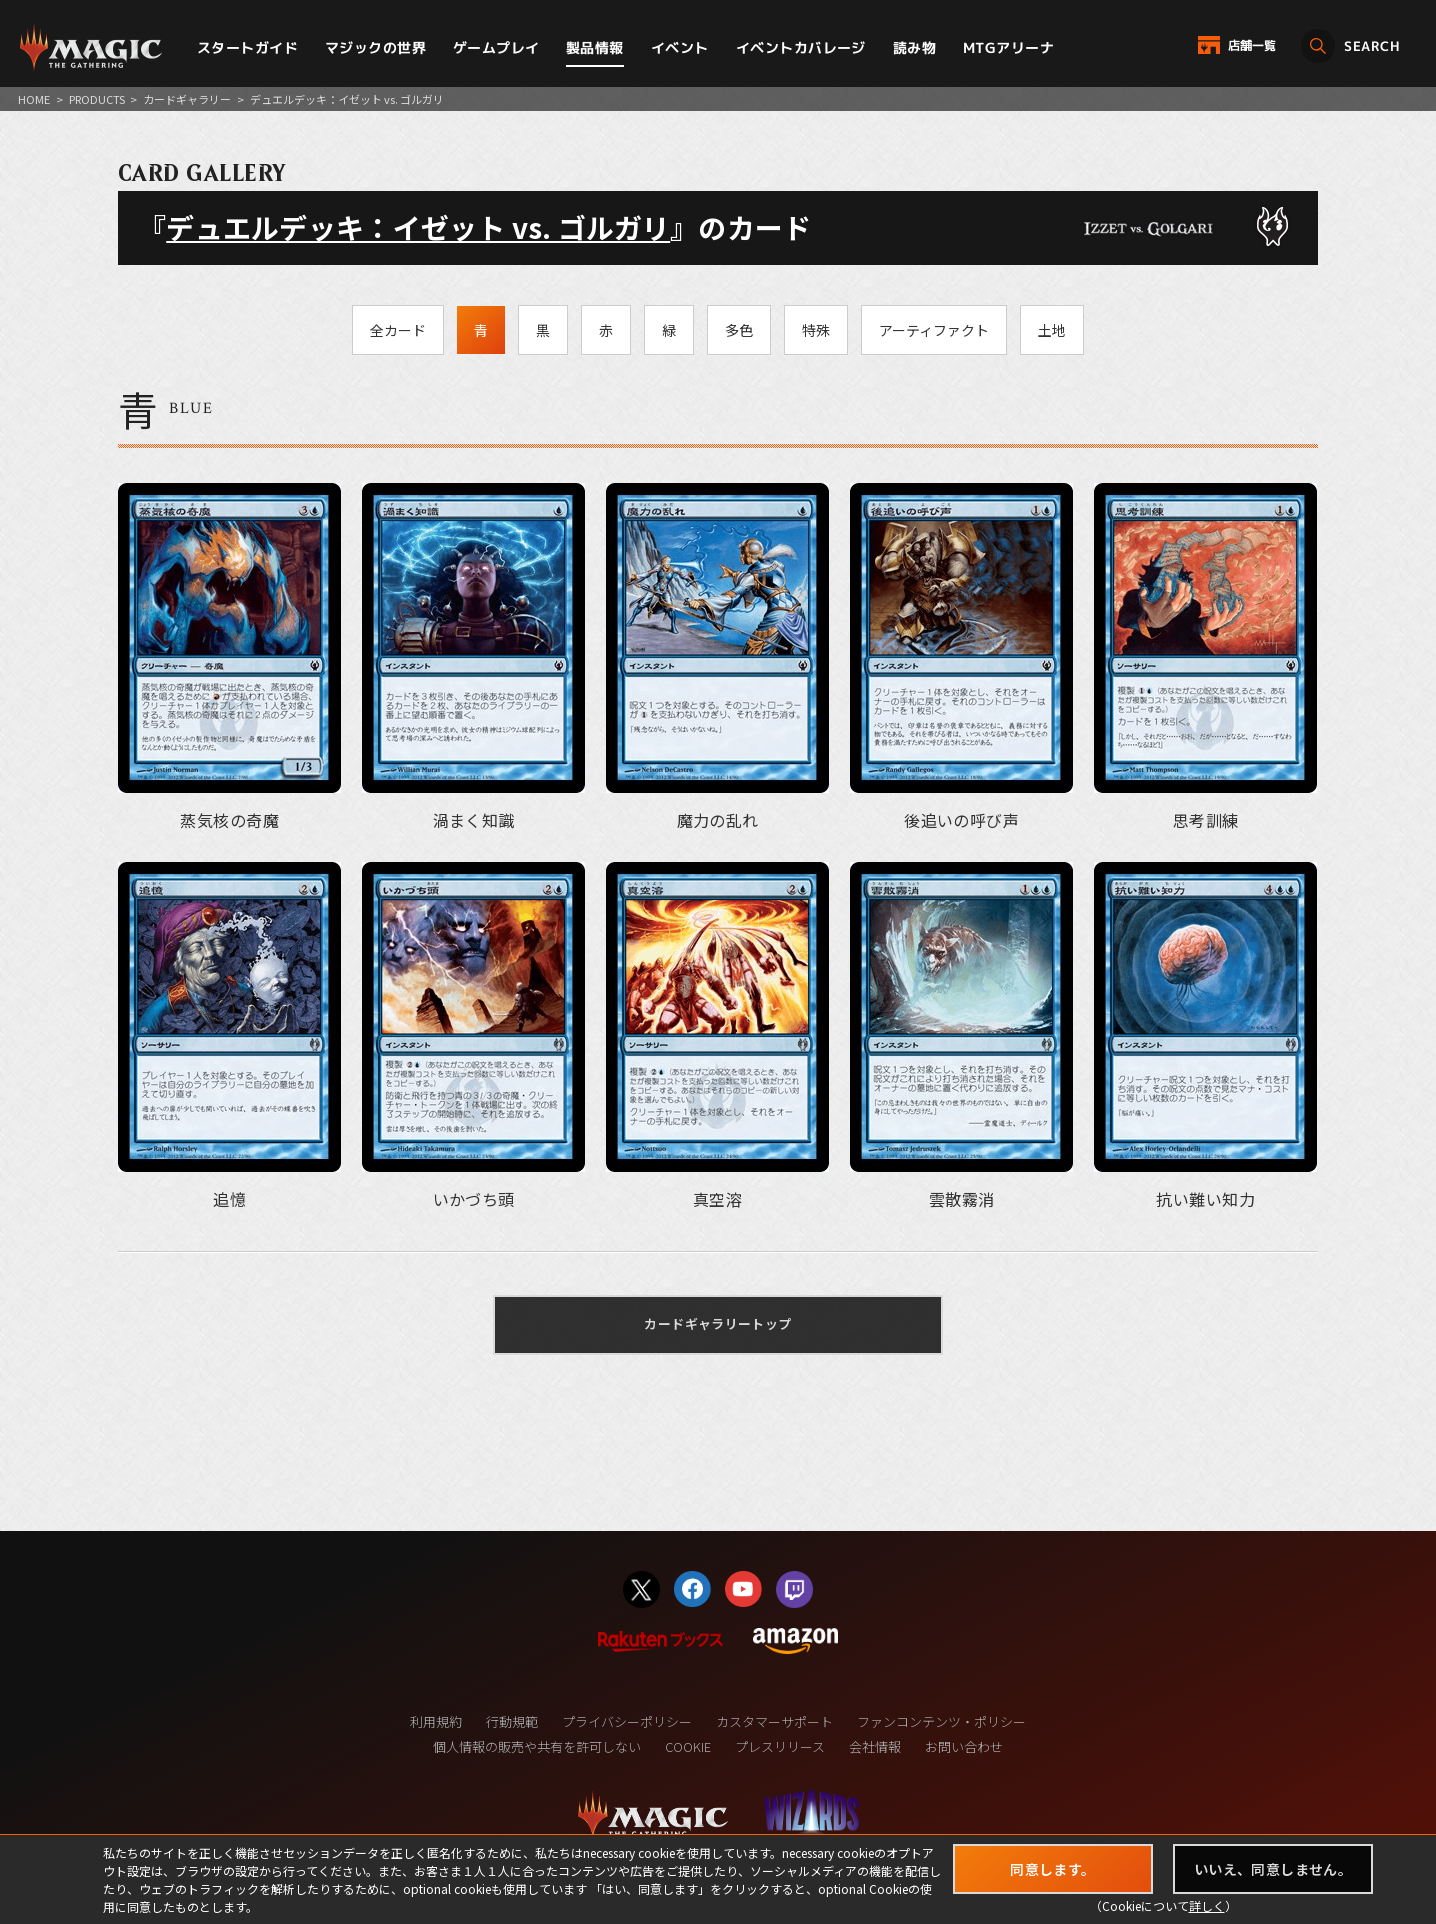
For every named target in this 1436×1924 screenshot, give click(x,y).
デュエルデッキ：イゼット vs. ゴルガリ (418, 227)
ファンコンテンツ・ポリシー (941, 1721)
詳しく (1207, 1905)
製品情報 (595, 47)
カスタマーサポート (774, 1721)
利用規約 (436, 1721)
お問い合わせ (964, 1746)
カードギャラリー (187, 99)
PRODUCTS (97, 99)
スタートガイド (247, 47)
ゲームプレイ (496, 47)
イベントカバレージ (801, 47)
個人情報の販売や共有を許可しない (537, 1746)
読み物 (914, 47)
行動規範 (512, 1721)
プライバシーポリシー (627, 1721)
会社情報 (875, 1746)
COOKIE (688, 1746)
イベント (680, 47)
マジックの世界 (375, 47)
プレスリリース (780, 1746)
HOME (34, 99)
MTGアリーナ (1008, 47)
